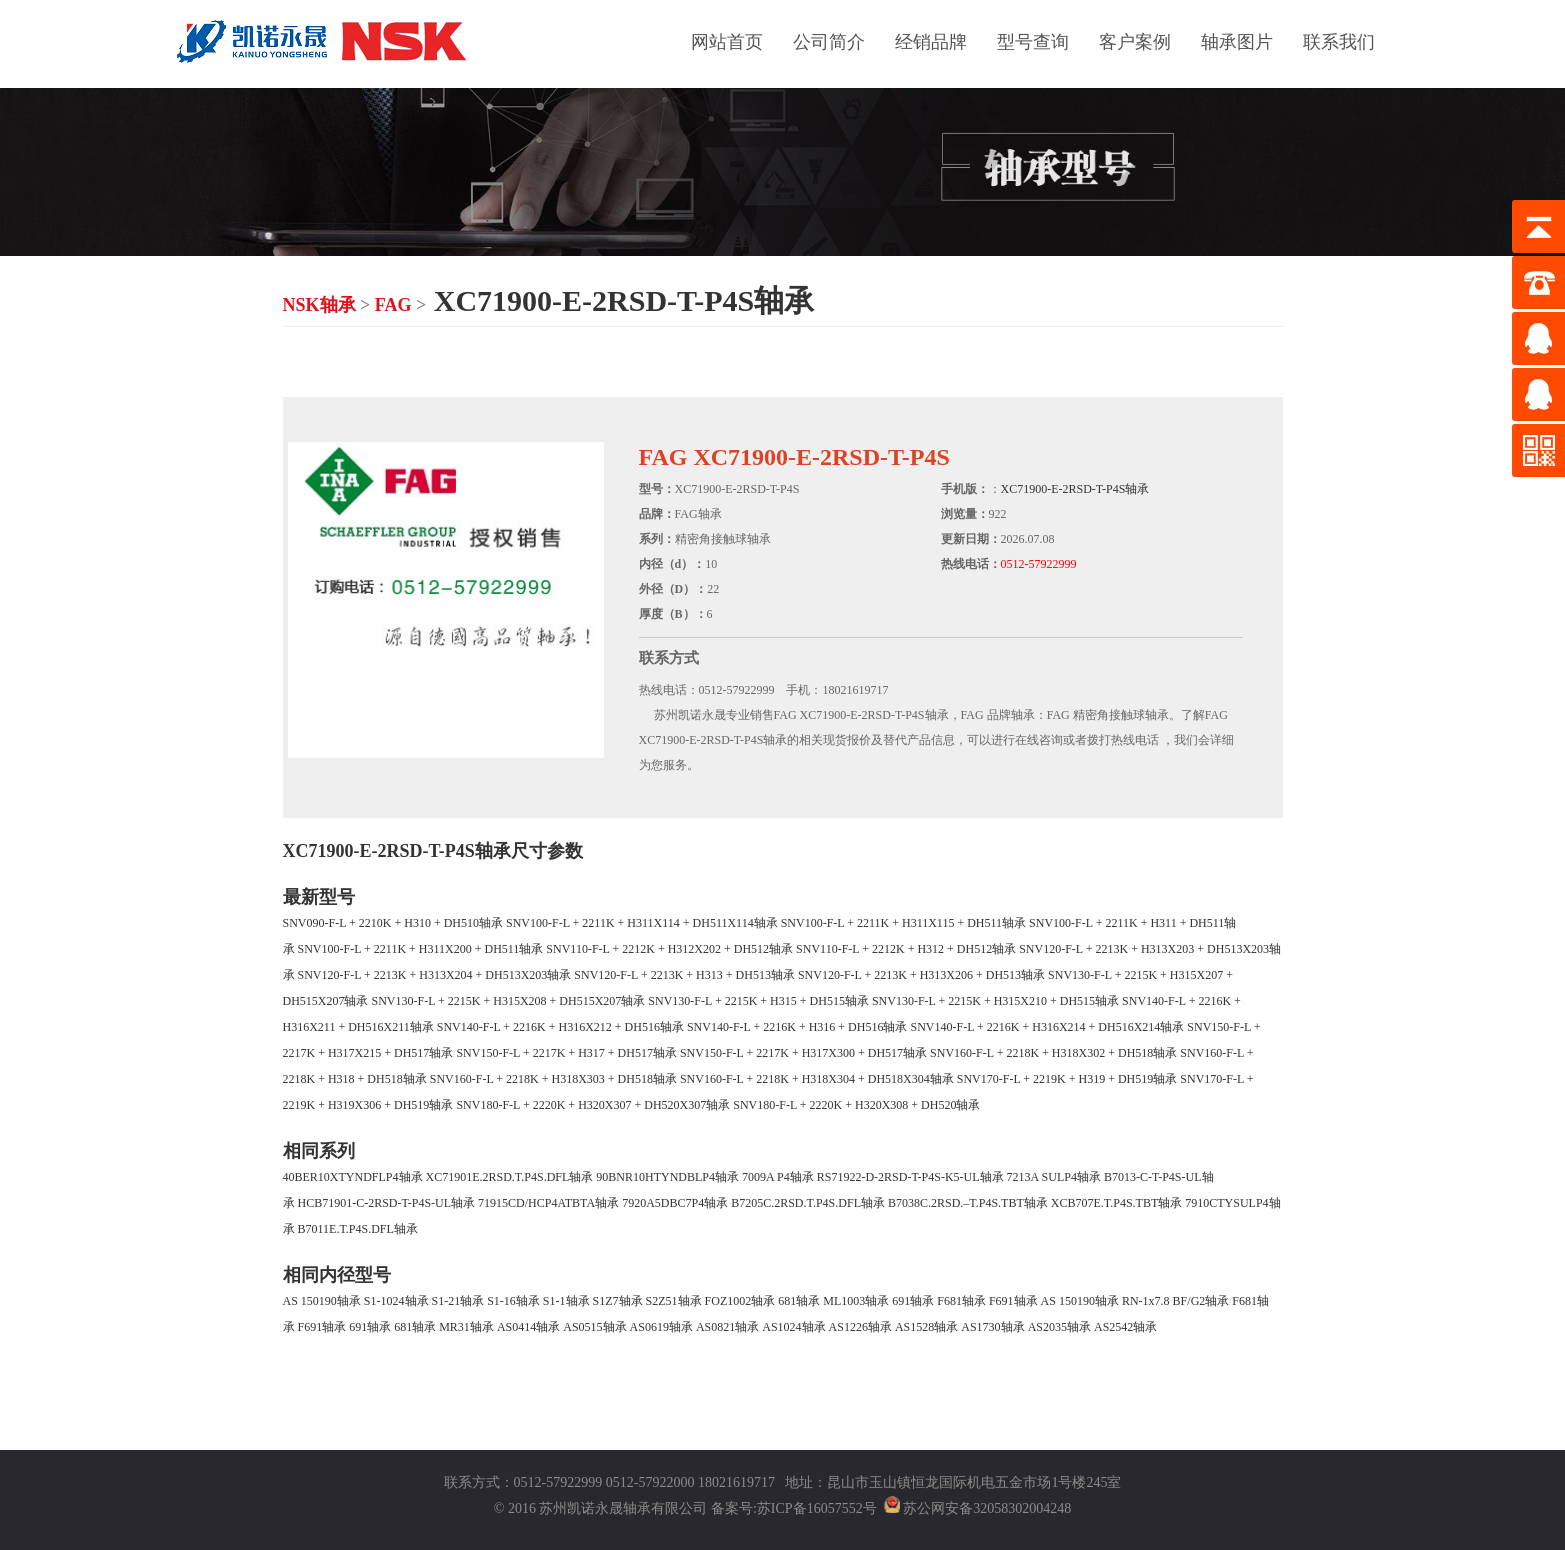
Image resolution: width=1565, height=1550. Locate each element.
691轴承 (913, 1301)
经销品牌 (931, 42)
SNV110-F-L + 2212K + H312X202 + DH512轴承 (669, 949)
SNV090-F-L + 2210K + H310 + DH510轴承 (393, 923)
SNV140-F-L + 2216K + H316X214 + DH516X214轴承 (1047, 1027)
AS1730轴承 (992, 1327)
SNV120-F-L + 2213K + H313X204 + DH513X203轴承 (435, 975)
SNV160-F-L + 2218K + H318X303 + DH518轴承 (553, 1079)
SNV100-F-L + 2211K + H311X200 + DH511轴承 (421, 949)
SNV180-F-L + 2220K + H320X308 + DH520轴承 (856, 1105)
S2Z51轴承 (674, 1301)
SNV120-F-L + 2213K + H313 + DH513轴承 (684, 975)
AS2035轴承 (1059, 1327)
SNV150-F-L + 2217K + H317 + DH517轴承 (566, 1053)
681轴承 (799, 1301)
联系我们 (1339, 42)
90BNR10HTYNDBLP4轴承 (667, 1177)
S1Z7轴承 (618, 1301)
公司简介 (829, 42)
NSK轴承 (319, 305)
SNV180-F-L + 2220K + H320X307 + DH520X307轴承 (593, 1105)
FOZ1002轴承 (740, 1301)
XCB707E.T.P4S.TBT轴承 (1116, 1203)
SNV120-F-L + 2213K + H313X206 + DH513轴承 (921, 975)
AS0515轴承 (594, 1327)
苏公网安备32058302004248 (987, 1508)
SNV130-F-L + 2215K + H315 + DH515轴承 (758, 1001)
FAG (393, 305)
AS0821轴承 (727, 1327)
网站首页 (727, 42)
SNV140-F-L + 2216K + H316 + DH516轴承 (797, 1027)
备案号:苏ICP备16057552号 (794, 1508)
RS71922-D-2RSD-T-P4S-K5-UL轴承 (910, 1177)
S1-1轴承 (566, 1301)
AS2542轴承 (1125, 1327)
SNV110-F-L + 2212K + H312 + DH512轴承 (906, 949)
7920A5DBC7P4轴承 (675, 1203)
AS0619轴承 (661, 1327)
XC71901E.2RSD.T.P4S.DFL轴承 (510, 1177)
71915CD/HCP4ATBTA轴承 (548, 1203)
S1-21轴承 (458, 1301)
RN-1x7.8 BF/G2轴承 (1175, 1301)
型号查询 (1033, 42)
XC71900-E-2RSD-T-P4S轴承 (1075, 489)
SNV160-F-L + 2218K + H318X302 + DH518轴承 (1053, 1053)
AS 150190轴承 (322, 1301)
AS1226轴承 (860, 1327)
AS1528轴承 (926, 1327)
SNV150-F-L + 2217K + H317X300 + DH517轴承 (803, 1053)
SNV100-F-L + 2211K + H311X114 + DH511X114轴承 (642, 923)
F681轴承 (961, 1301)
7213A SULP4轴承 (1054, 1177)
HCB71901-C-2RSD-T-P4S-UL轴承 (387, 1203)
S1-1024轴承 (396, 1301)
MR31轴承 (466, 1327)
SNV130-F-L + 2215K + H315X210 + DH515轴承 (995, 1001)
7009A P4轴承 (778, 1177)
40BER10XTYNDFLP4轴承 (353, 1177)
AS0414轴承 (528, 1327)
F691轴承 (1013, 1301)
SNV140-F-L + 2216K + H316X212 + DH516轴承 (560, 1027)
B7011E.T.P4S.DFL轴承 (358, 1229)
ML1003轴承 (856, 1301)
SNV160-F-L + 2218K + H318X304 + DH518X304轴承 (817, 1079)
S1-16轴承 (513, 1301)
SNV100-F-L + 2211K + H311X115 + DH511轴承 (903, 923)
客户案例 (1135, 42)
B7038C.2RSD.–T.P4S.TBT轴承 (968, 1203)
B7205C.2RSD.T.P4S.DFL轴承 (808, 1203)
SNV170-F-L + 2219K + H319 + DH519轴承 (1067, 1079)
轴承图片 (1237, 42)
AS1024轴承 (793, 1327)
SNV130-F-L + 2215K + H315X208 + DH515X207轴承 (509, 1001)
